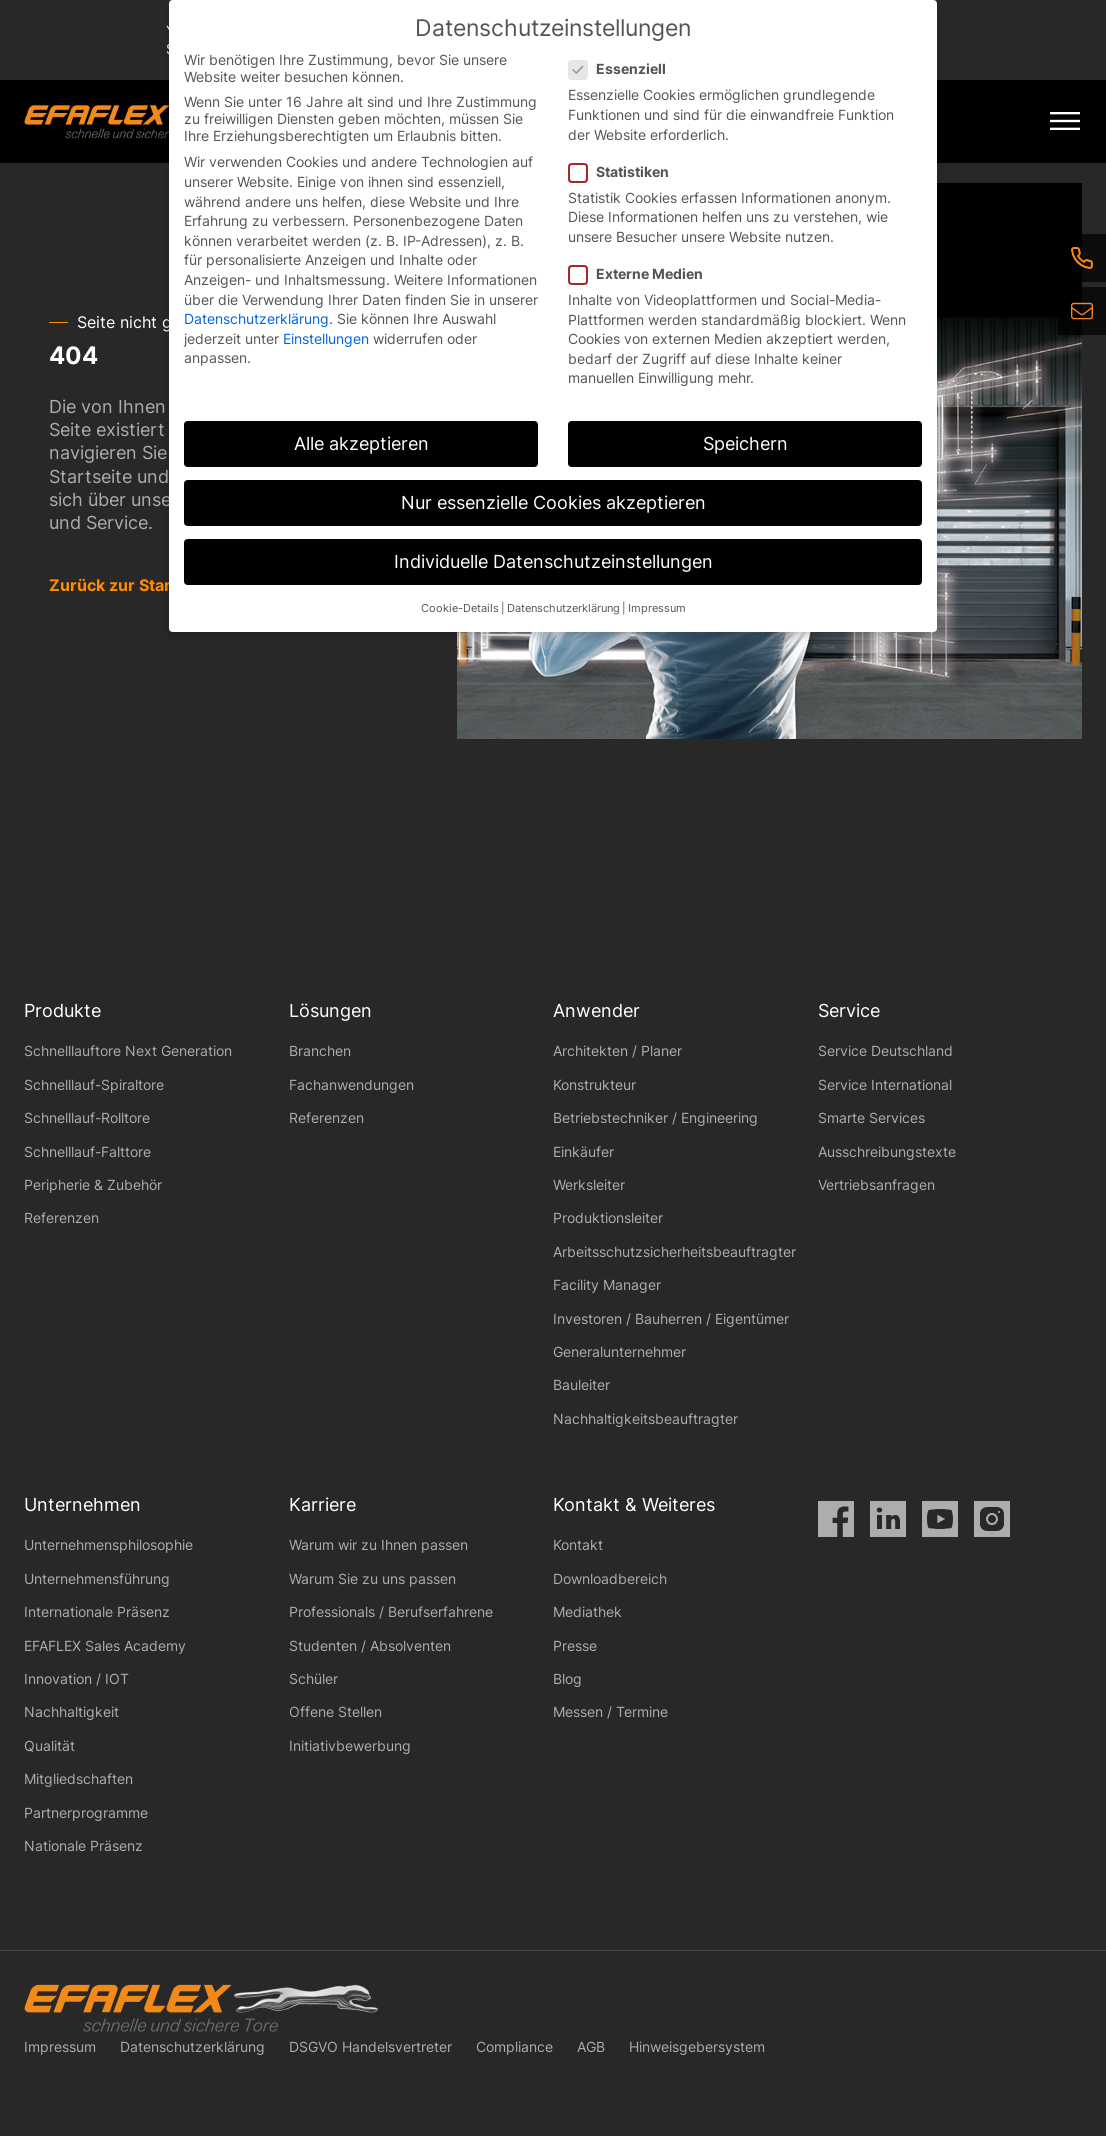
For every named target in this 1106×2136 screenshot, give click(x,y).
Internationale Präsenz (97, 1611)
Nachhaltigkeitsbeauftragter (645, 1418)
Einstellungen (326, 338)
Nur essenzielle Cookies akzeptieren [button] (553, 502)
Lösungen (330, 1010)
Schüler (313, 1678)
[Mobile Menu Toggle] (1065, 121)
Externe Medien (642, 273)
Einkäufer (583, 1151)
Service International (885, 1084)
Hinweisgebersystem (697, 2046)
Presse (575, 1645)
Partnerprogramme (86, 1812)
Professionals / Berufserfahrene (391, 1611)
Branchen (320, 1050)
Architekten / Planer (617, 1050)
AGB (591, 2046)
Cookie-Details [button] (460, 608)
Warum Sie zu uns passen (372, 1578)
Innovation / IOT (76, 1678)
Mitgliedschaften (78, 1778)
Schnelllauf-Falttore (87, 1151)
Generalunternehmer (619, 1351)
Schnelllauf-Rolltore (87, 1117)
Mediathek (587, 1611)
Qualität (49, 1745)
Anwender (596, 1010)
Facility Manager (607, 1284)
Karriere (322, 1504)
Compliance (514, 2046)
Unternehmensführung (97, 1578)
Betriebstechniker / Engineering (655, 1117)
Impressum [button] (657, 608)
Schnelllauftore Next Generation (128, 1050)
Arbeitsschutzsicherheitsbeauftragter (674, 1251)
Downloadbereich (610, 1578)
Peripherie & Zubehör (93, 1184)
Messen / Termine (610, 1711)
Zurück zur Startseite (132, 585)
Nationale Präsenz (83, 1845)
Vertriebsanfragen (876, 1184)
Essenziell (623, 68)
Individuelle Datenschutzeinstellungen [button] (553, 561)
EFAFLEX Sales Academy (105, 1645)
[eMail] (1082, 311)
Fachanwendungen (351, 1084)
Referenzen (61, 1217)
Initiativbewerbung (350, 1745)
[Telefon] (1082, 258)
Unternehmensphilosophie (108, 1544)
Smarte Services (871, 1117)
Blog (567, 1678)
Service (849, 1010)
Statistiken (625, 171)
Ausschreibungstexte (887, 1151)
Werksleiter (589, 1184)
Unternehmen (82, 1504)
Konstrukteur (594, 1084)
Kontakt (578, 1544)
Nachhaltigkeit (71, 1711)
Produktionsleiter (608, 1217)
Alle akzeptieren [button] (361, 443)
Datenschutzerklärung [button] (563, 608)
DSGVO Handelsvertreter (370, 2046)
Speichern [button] (745, 443)
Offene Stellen (335, 1711)
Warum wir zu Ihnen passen (378, 1544)
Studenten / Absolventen (370, 1645)
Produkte (62, 1010)
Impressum (60, 2046)
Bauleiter (581, 1384)
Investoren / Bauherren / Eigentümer (671, 1318)
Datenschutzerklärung (192, 2046)
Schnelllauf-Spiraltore (94, 1084)
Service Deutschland (885, 1050)
